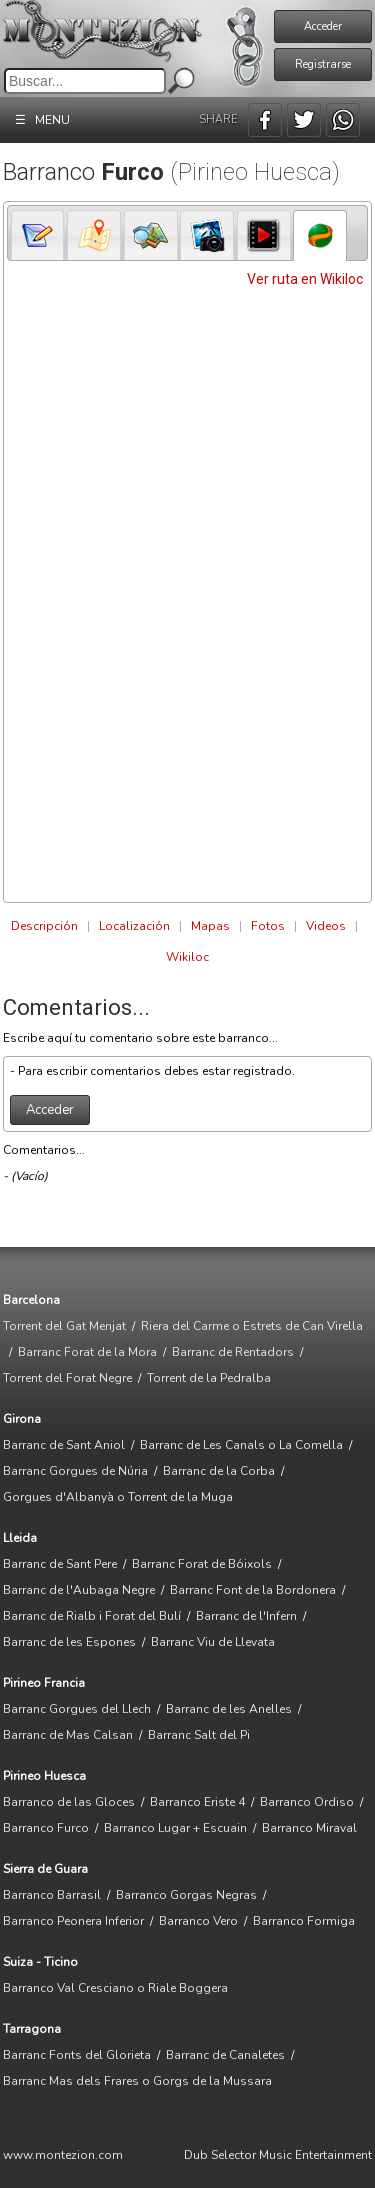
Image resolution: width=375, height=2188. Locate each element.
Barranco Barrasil (52, 1895)
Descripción (44, 926)
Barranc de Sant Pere (60, 1564)
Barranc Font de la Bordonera (253, 1590)
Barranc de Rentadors (233, 1352)
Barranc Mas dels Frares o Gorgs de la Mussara (137, 2081)
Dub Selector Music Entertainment (278, 2155)
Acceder (323, 26)
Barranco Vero (198, 1921)
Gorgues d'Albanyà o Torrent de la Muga (118, 1497)
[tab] (38, 235)
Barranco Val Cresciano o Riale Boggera (115, 1988)
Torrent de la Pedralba (209, 1378)
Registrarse (323, 64)
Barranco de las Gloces (69, 1802)
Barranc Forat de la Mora (87, 1352)
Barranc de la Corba (219, 1471)
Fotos (268, 926)
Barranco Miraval (309, 1828)
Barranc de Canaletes (225, 2055)
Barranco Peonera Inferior (73, 1921)
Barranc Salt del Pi (199, 1735)
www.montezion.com (63, 2155)
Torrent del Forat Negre (67, 1378)
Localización (134, 926)
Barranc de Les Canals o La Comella (241, 1445)
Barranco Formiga (304, 1921)
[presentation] (38, 235)
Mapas (210, 926)
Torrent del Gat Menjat (64, 1326)
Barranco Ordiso (307, 1802)
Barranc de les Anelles (229, 1709)
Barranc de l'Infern (246, 1616)
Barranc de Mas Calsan (68, 1735)
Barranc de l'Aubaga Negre (79, 1590)
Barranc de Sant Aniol (64, 1445)
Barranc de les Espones (69, 1642)
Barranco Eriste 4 (197, 1802)
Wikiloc (187, 957)
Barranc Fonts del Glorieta (77, 2055)
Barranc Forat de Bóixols (202, 1564)
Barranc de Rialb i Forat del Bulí (92, 1616)
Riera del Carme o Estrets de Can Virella (252, 1326)
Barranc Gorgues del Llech (77, 1709)
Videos (326, 926)
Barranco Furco (46, 1828)
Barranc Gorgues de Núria (75, 1471)
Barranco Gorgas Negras (186, 1895)
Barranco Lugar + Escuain (175, 1828)
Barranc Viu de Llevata (213, 1642)
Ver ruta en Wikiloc (305, 279)
